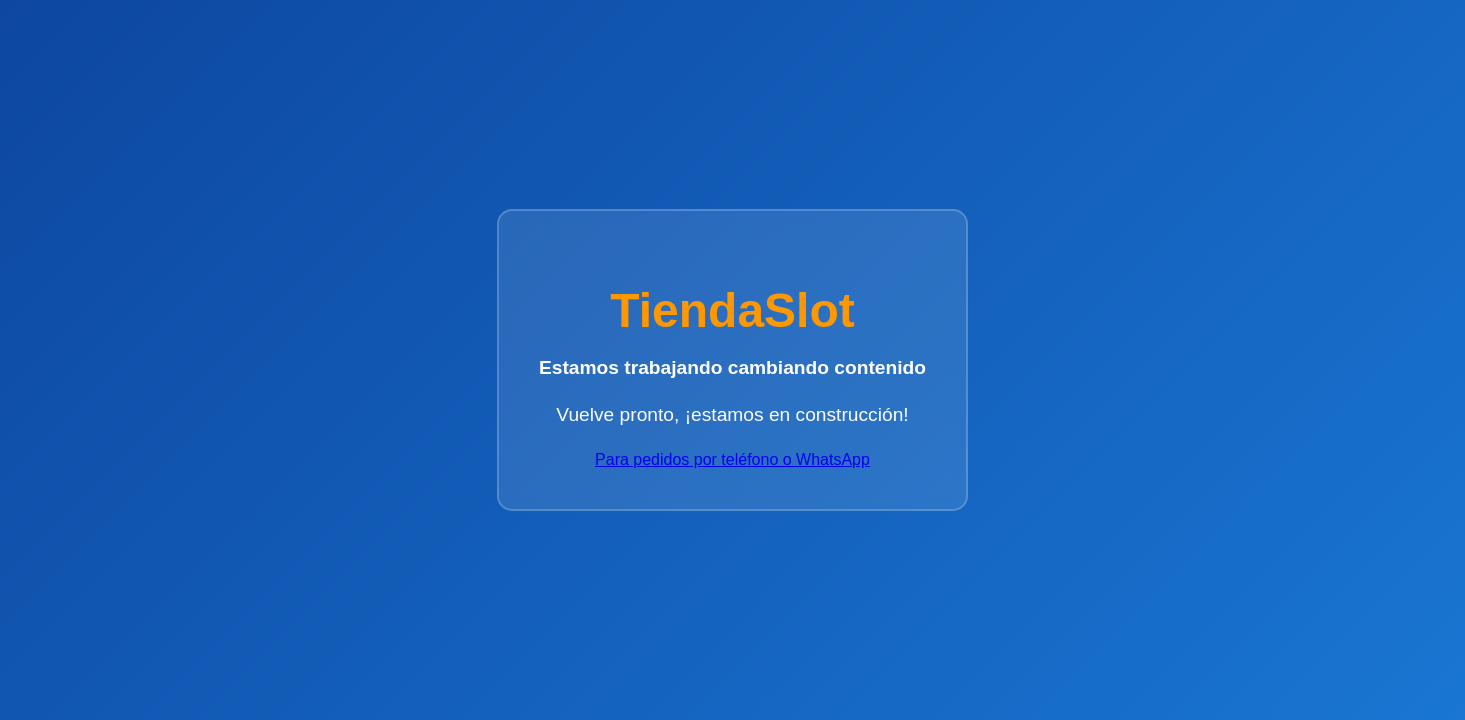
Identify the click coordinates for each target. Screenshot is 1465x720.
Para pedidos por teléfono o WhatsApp (732, 459)
